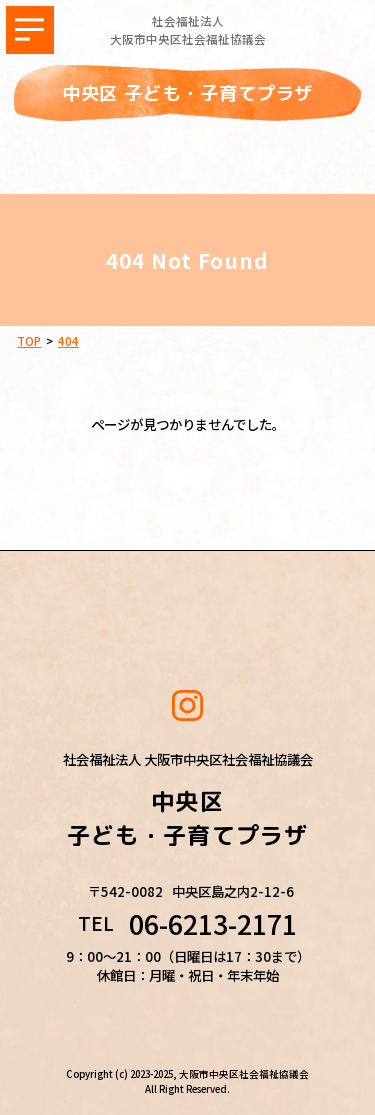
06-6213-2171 (213, 924)
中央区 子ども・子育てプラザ (188, 93)
